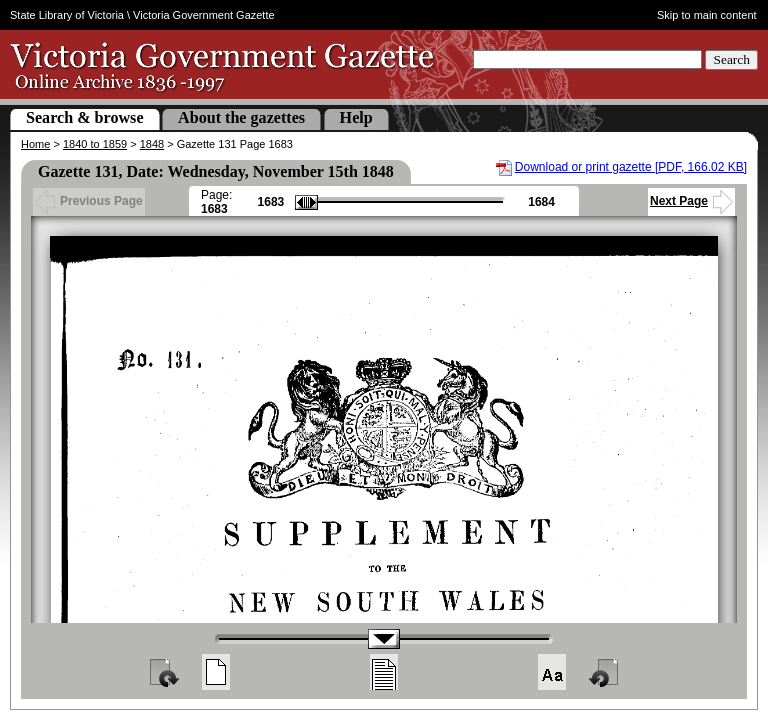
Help (356, 117)
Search (731, 59)
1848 (152, 144)
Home (35, 144)
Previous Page (89, 201)
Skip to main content (707, 15)
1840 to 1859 (95, 144)
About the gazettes (241, 117)
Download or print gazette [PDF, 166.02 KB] (631, 167)
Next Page (691, 201)
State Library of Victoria (67, 15)
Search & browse (85, 117)
